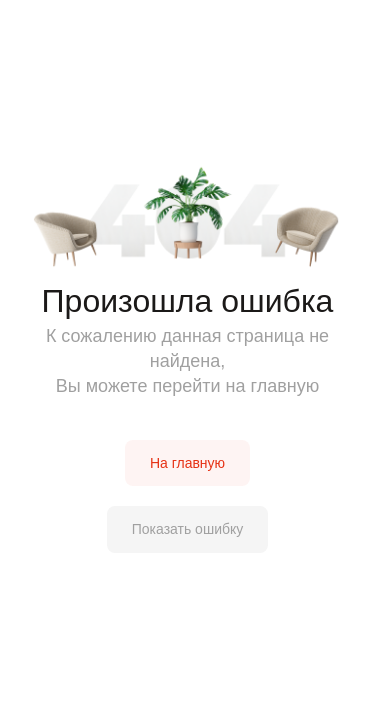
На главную (187, 463)
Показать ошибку (188, 529)
